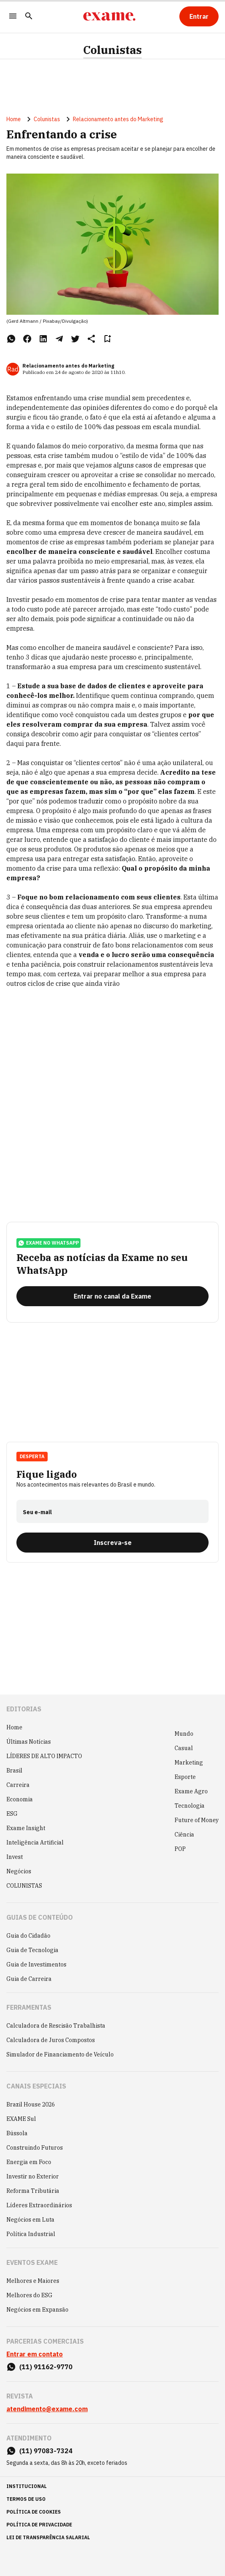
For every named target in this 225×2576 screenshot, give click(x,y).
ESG (12, 1813)
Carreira (18, 1785)
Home (13, 119)
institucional (26, 2486)
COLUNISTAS (24, 1885)
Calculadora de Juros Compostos (50, 2040)
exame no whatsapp (48, 1243)
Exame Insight (25, 1828)
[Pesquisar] (28, 17)
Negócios (18, 1871)
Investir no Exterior (32, 2176)
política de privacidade (39, 2525)
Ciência (184, 1834)
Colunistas (112, 50)
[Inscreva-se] (112, 1543)
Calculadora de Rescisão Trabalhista (55, 2025)
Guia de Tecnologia (32, 1950)
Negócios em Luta (30, 2219)
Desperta (32, 1456)
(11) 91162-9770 (45, 2367)
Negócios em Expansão (37, 2309)
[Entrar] (199, 16)
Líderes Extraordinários (39, 2205)
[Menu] (12, 17)
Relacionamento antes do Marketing (118, 119)
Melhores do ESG (29, 2295)
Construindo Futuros (34, 2147)
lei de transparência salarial (48, 2537)
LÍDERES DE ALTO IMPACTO (44, 1756)
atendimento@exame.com (47, 2409)
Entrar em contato (34, 2354)
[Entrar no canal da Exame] (112, 1296)
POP (180, 1849)
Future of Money (197, 1820)
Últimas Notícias (28, 1741)
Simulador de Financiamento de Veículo (60, 2054)
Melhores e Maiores (32, 2280)
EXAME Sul (21, 2118)
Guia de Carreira (29, 1978)
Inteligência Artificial (35, 1842)
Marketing (189, 1762)
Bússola (17, 2133)
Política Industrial (30, 2234)
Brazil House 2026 (30, 2104)
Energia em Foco (28, 2162)
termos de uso (26, 2499)
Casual (184, 1748)
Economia (19, 1799)
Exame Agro (191, 1791)
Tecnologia (190, 1805)
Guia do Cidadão (28, 1935)
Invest (14, 1857)
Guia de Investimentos (36, 1964)
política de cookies (33, 2512)
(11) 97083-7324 (45, 2451)
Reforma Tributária (32, 2190)
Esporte (185, 1777)
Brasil (14, 1770)
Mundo (184, 1733)
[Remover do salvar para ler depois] (107, 339)
